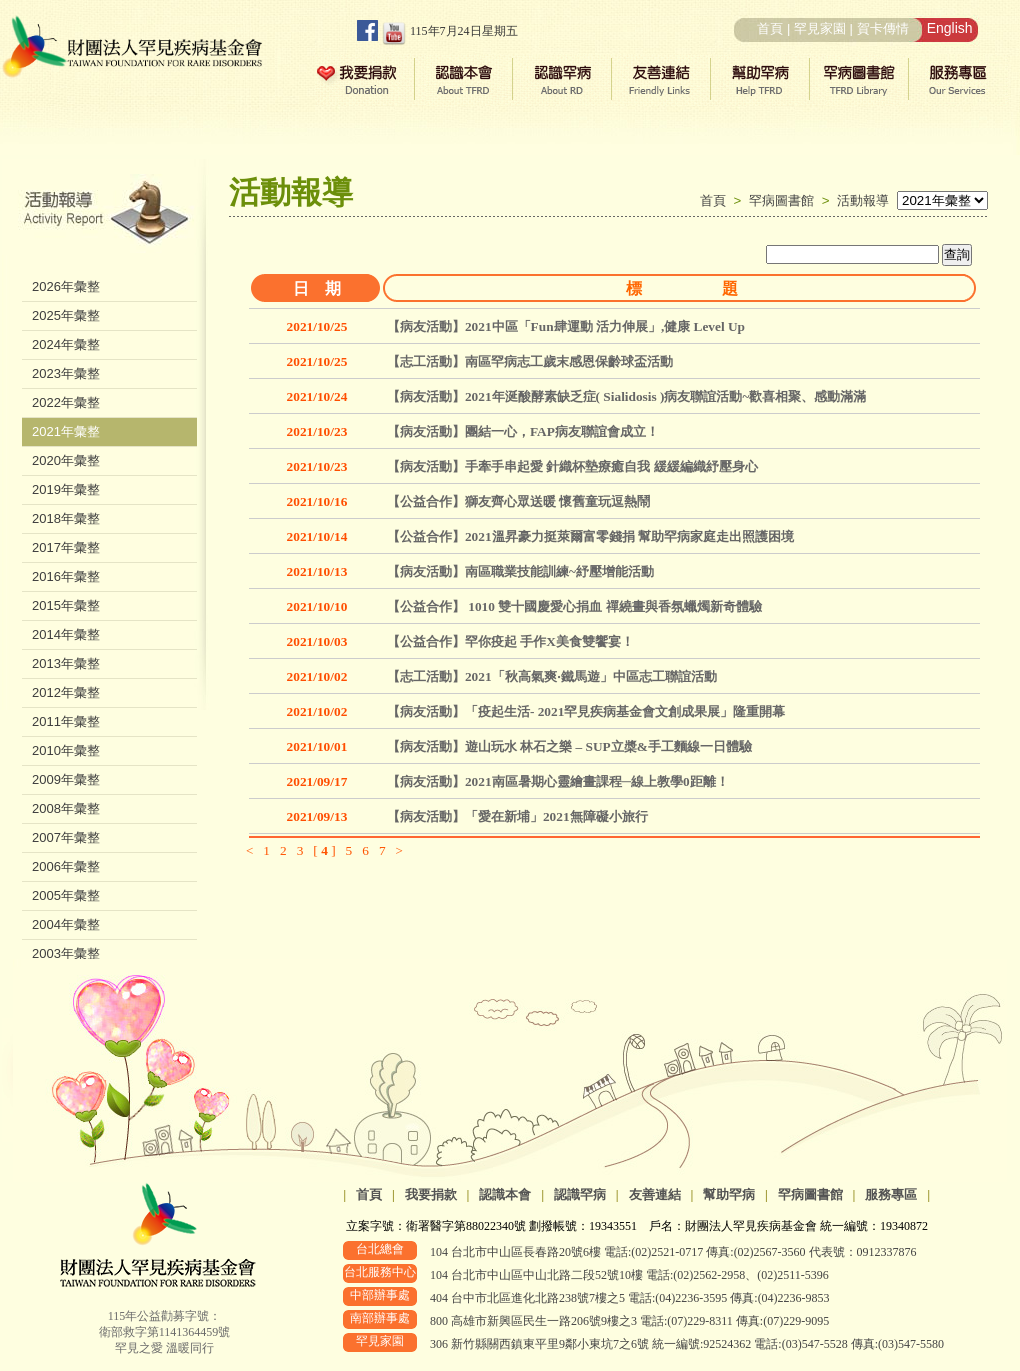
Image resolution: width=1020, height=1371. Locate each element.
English (950, 28)
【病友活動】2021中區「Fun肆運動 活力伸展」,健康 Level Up (566, 326)
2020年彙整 (66, 460)
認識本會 (505, 1194)
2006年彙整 (66, 866)
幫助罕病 (729, 1194)
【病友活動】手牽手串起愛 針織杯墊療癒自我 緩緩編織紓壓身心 (572, 466)
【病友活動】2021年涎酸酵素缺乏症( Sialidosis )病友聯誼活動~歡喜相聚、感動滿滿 (626, 396)
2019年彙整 (66, 489)
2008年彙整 (66, 808)
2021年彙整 (66, 431)
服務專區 (891, 1194)
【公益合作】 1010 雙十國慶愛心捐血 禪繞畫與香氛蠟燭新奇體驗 (574, 606)
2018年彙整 (66, 518)
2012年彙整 (66, 692)
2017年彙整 (66, 547)
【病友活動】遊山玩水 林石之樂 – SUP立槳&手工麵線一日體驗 (569, 746)
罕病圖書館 (785, 200)
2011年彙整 (66, 721)
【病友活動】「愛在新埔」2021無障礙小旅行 (517, 816)
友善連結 (655, 1194)
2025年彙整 (66, 315)
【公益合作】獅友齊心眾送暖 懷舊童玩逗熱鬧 (518, 501)
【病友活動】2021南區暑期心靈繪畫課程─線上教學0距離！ (558, 781)
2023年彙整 (66, 373)
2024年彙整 (66, 344)
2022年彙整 (66, 402)
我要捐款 (431, 1194)
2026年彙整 (66, 286)
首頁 (770, 28)
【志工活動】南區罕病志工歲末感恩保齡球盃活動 (530, 361)
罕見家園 (820, 28)
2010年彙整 (66, 750)
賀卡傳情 (883, 28)
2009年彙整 (66, 779)
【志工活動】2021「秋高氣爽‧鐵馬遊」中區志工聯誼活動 (552, 676)
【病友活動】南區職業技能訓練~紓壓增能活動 (520, 571)
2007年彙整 (66, 837)
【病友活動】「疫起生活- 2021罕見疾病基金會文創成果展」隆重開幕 (586, 711)
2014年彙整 (66, 634)
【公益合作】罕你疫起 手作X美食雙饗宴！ (510, 641)
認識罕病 (580, 1194)
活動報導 (863, 200)
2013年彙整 (66, 663)
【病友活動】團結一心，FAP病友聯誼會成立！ (523, 431)
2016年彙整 (66, 576)
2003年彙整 (66, 953)
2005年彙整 (66, 895)
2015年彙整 (66, 605)
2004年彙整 (66, 924)
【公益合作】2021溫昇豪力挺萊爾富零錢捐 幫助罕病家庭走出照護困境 (590, 536)
